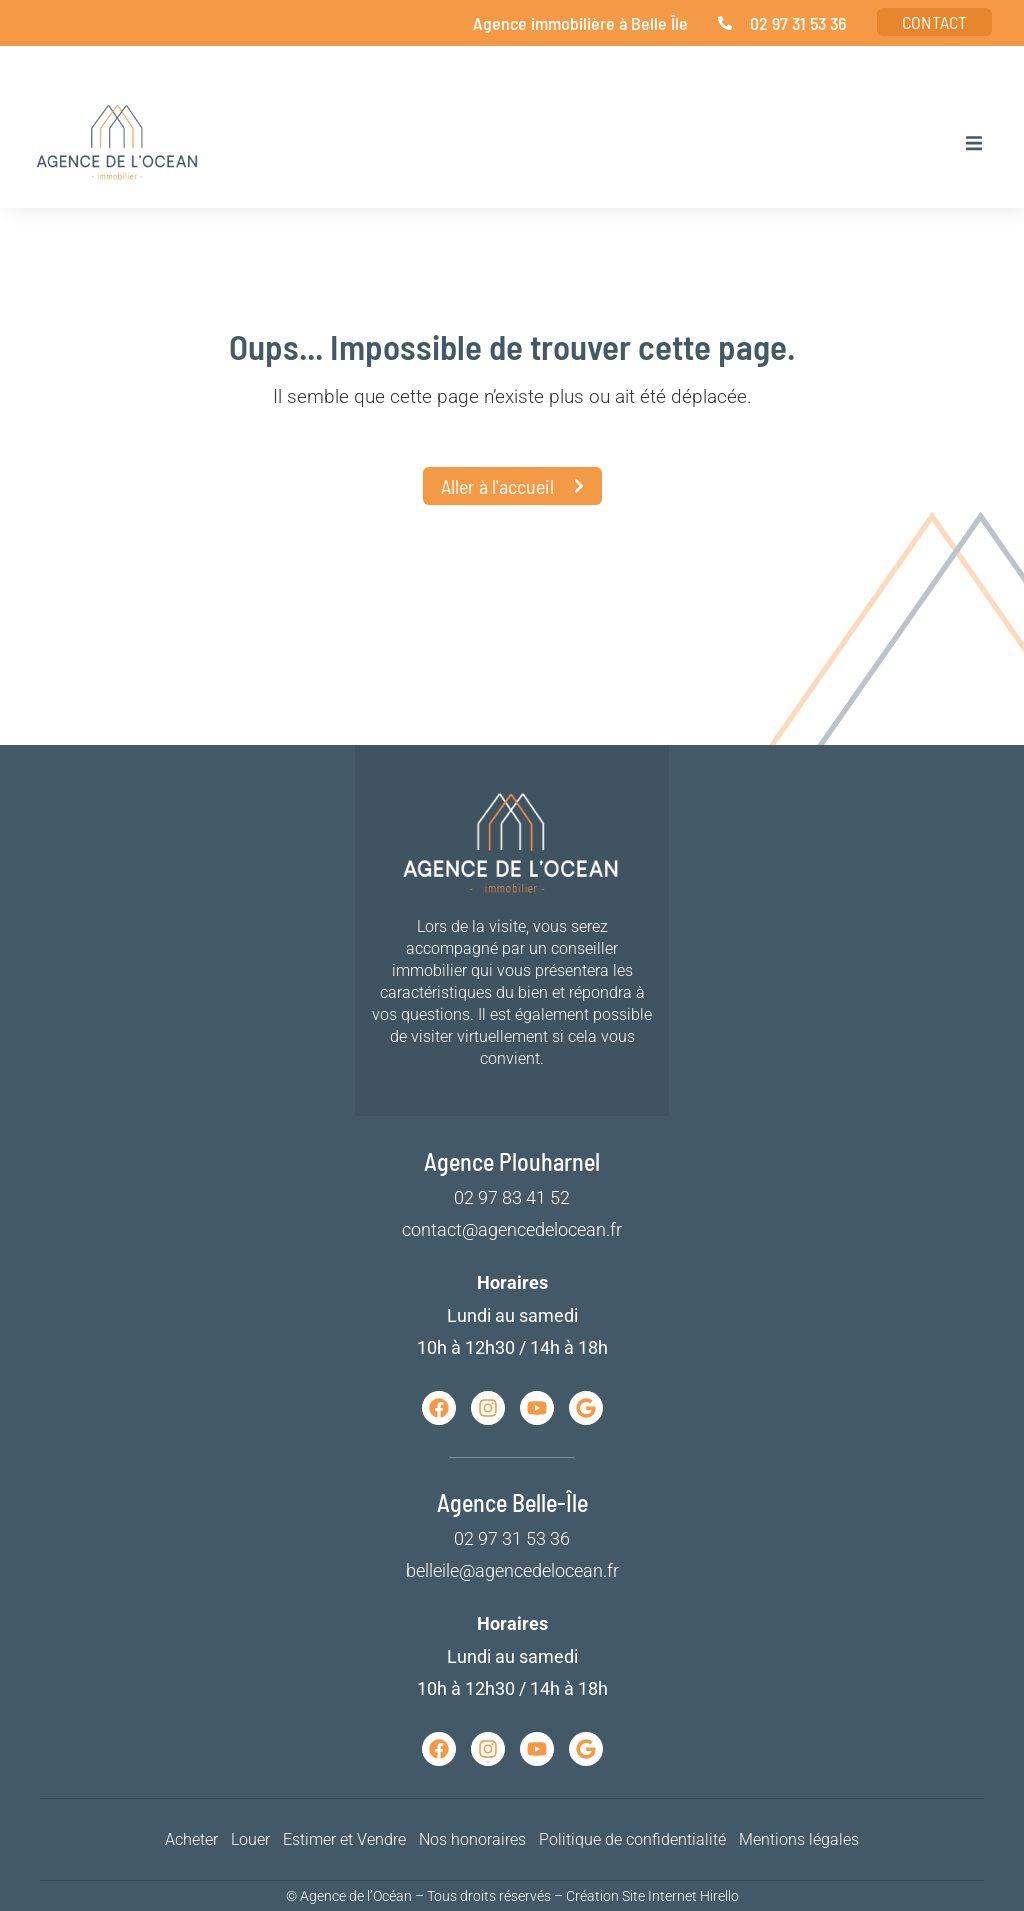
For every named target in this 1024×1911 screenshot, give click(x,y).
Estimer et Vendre (344, 1839)
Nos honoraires (472, 1839)
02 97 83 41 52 (512, 1197)
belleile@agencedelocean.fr (512, 1570)
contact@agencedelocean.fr (512, 1229)
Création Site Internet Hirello (652, 1896)
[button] (974, 143)
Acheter (191, 1839)
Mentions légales (799, 1839)
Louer (250, 1839)
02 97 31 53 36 (512, 1538)
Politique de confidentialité (632, 1839)
